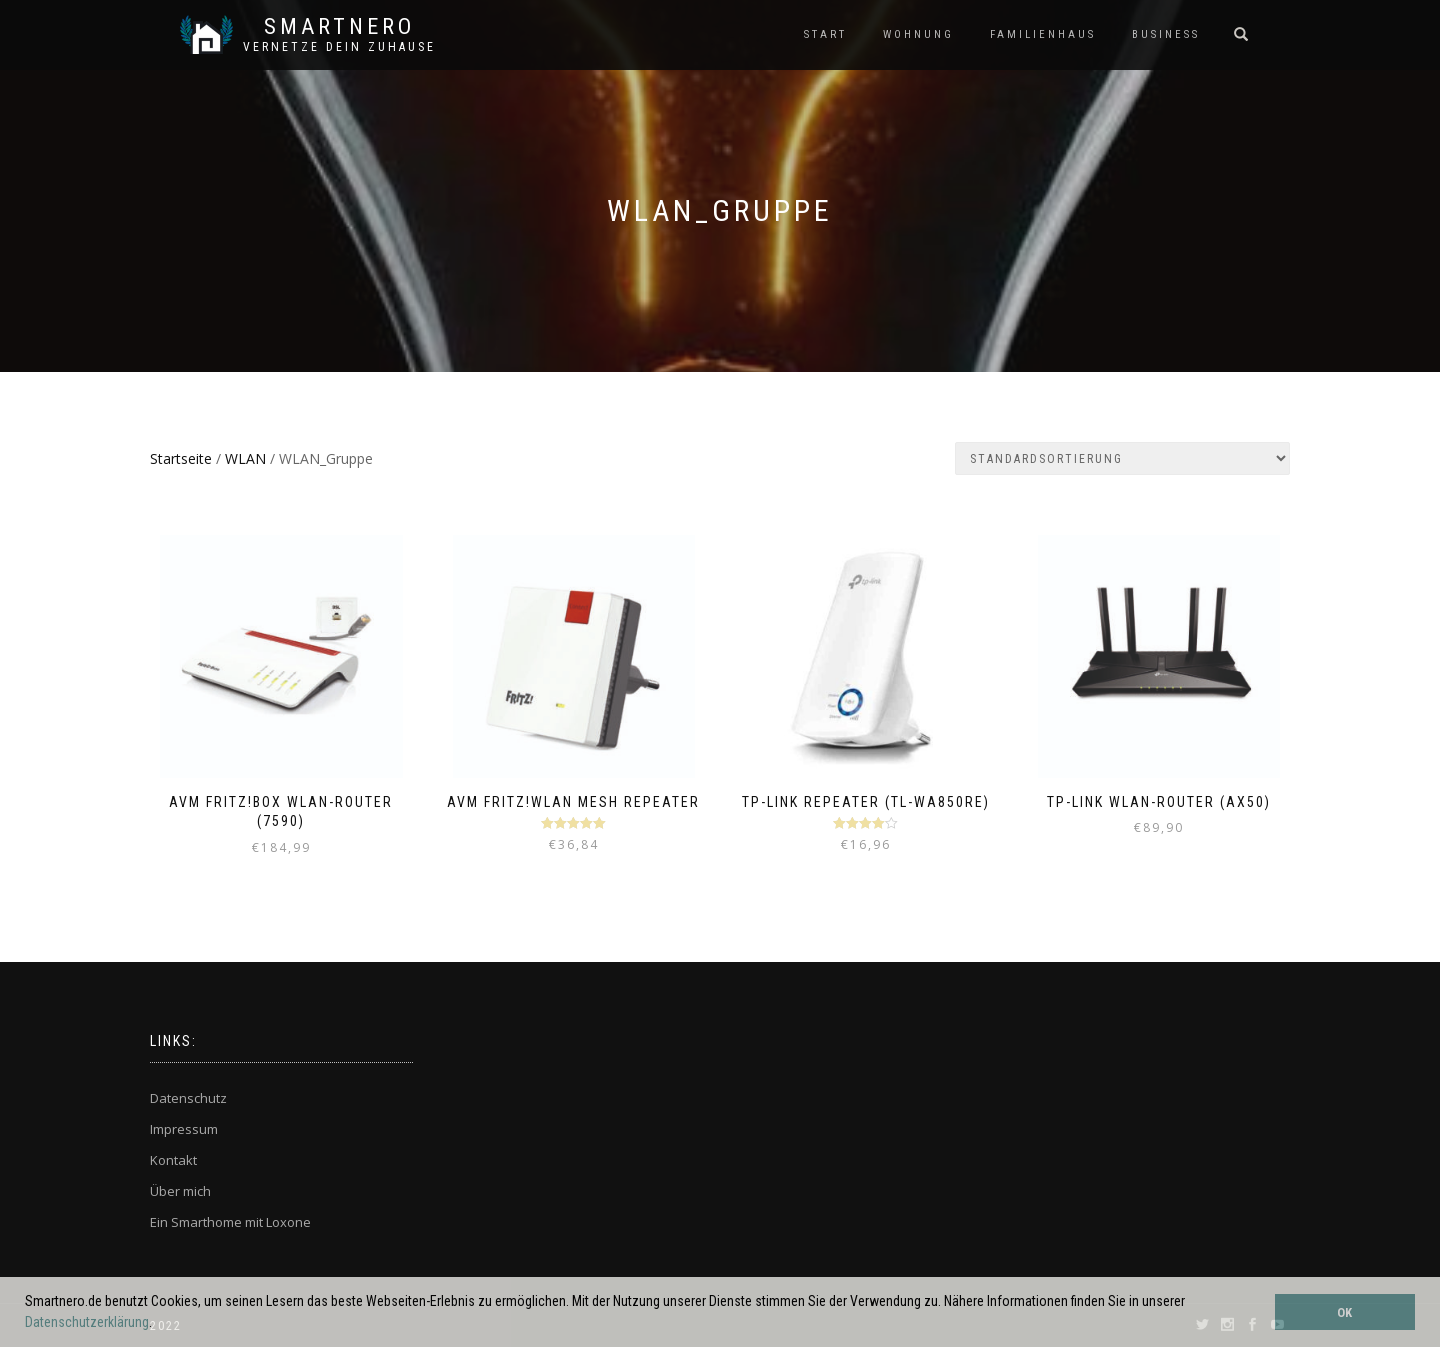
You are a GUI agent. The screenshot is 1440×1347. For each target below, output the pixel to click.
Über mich (180, 1191)
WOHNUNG (918, 34)
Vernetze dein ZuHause (339, 47)
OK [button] (1344, 1312)
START (825, 34)
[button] (158, 1324)
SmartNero (339, 27)
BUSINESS (1166, 34)
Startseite (181, 458)
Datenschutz (188, 1098)
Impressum (184, 1129)
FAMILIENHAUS (1043, 34)
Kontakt (173, 1160)
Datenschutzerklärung (87, 1322)
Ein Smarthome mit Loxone (230, 1222)
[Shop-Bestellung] (1122, 458)
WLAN (245, 458)
